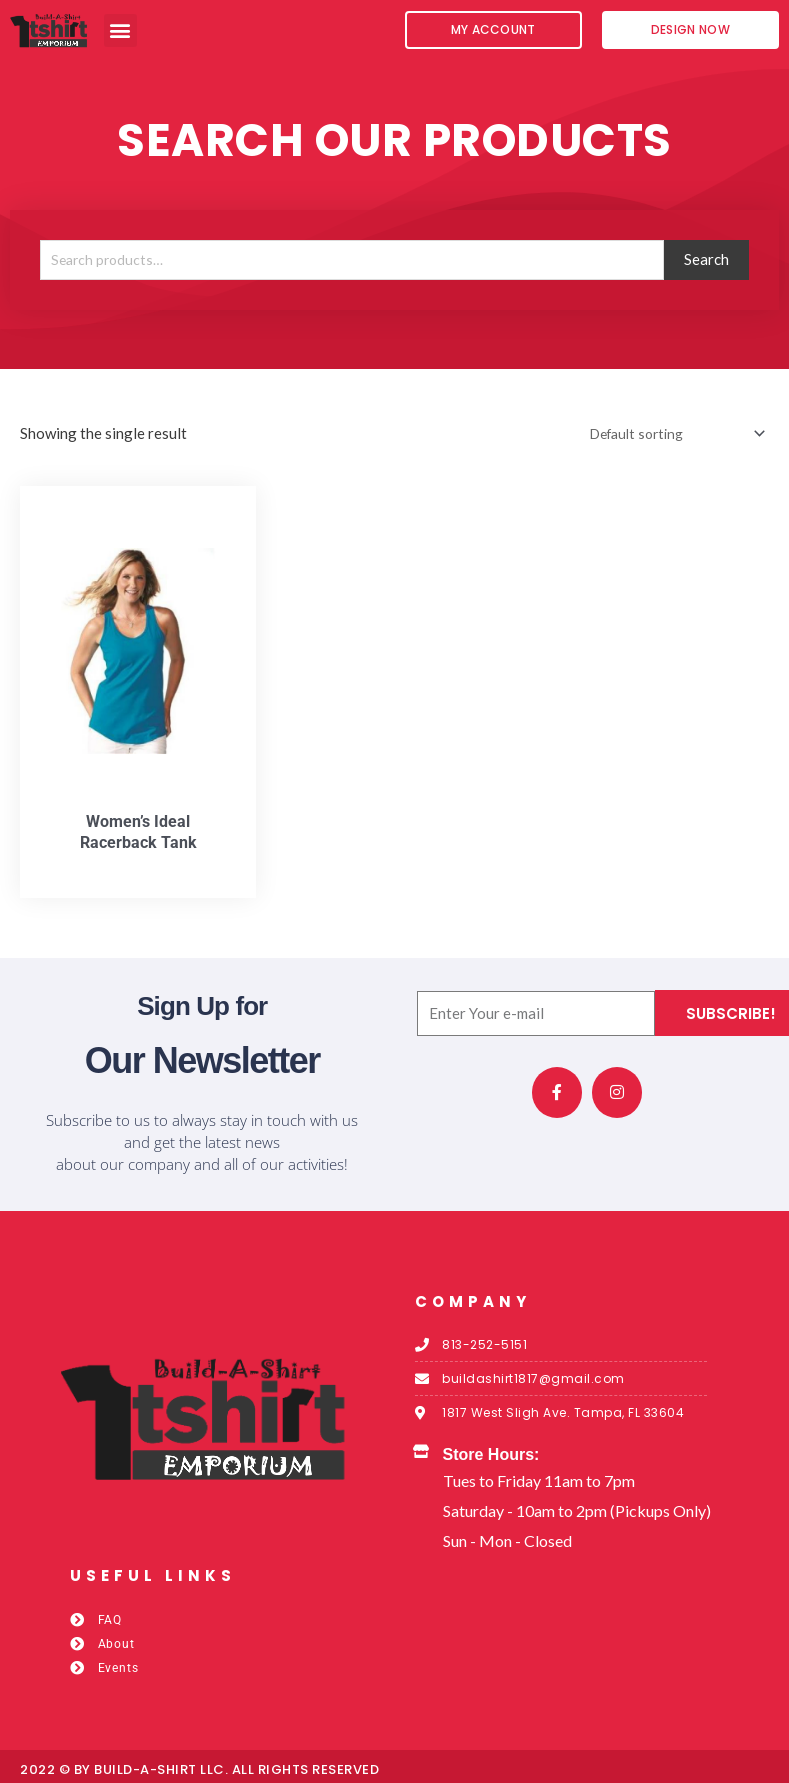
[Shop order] (665, 437)
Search (706, 262)
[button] (120, 30)
